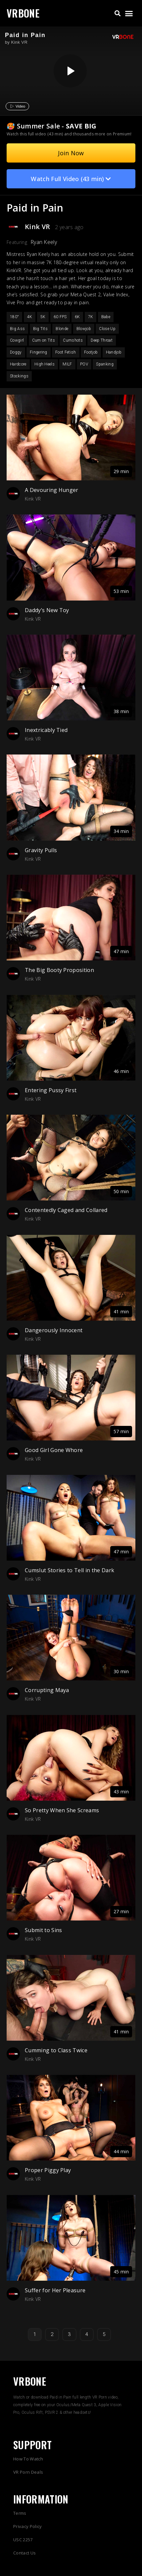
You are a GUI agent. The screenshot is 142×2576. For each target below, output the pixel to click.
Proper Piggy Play (48, 2170)
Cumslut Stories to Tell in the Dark (69, 1570)
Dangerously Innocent (53, 1330)
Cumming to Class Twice (56, 2050)
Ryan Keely (43, 242)
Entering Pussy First (50, 1090)
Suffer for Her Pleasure (55, 2290)
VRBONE (23, 13)
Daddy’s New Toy (47, 610)
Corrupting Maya (47, 1690)
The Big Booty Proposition (59, 970)
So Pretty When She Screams (62, 1810)
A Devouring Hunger (51, 490)
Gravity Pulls (41, 850)
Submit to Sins (43, 1930)
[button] (117, 13)
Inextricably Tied (46, 730)
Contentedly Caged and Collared (66, 1210)
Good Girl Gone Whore (54, 1450)
